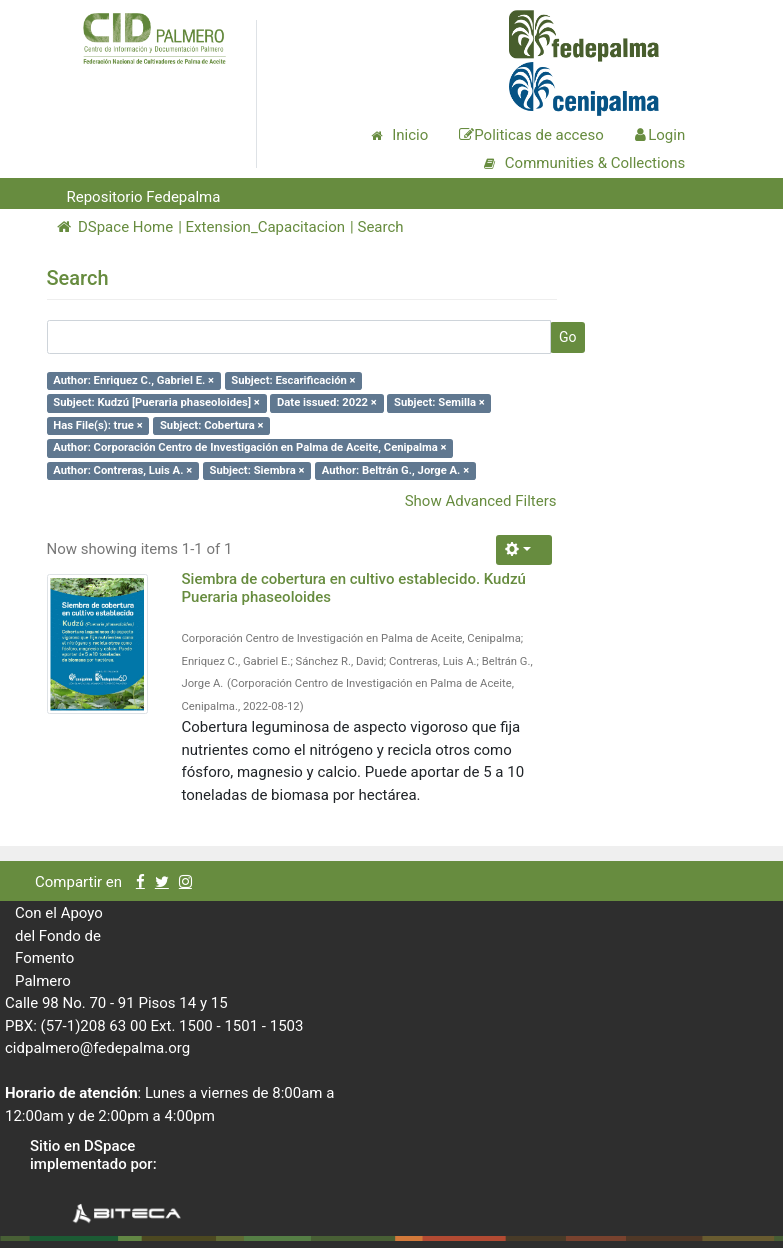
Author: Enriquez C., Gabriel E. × (133, 380)
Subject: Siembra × (256, 470)
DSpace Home (115, 227)
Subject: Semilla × (439, 402)
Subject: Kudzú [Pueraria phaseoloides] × (156, 402)
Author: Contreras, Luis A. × (122, 470)
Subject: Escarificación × (293, 380)
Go (568, 337)
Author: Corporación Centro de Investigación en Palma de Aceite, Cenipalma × (249, 447)
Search (380, 227)
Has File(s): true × (97, 425)
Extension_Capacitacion (266, 227)
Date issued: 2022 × (327, 402)
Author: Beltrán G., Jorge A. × (395, 470)
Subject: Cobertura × (212, 425)
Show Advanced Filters (481, 501)
